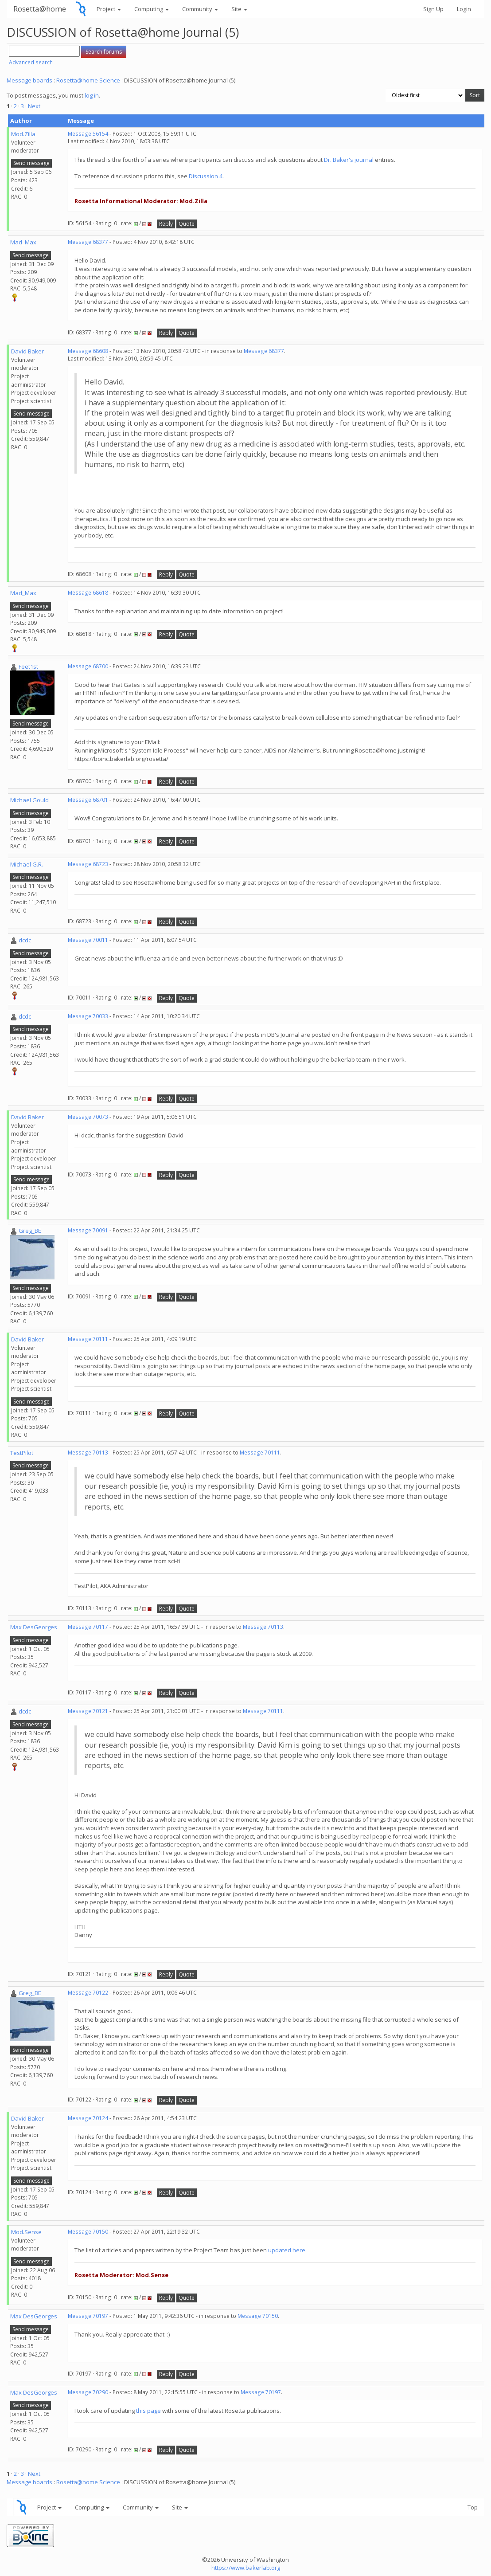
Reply (166, 223)
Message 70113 (88, 1452)
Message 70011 (88, 940)
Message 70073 (88, 1117)
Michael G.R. (26, 864)
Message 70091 (88, 1230)
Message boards (29, 80)
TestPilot (21, 1453)
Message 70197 (88, 2316)
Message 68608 (88, 351)
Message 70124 (88, 2118)
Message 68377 (88, 242)
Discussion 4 (205, 176)
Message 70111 (88, 1339)
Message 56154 (88, 133)
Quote (187, 223)
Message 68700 (88, 666)
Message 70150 (88, 2231)
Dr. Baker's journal (349, 160)
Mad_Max (23, 242)
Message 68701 (88, 800)
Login (464, 9)
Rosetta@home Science (88, 80)
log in (92, 95)
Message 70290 (88, 2392)
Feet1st (28, 666)
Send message (31, 163)
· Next (32, 106)
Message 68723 (88, 864)
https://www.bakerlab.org (245, 2568)
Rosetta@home (39, 9)
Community (200, 9)
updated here (286, 2250)
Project (109, 9)
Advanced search (31, 62)
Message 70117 (88, 1627)
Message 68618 (88, 592)
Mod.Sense (26, 2232)
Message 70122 (88, 1992)
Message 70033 (88, 1016)
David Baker (27, 351)
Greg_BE (30, 1231)
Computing (151, 9)
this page (148, 2411)
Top (473, 2507)
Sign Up (433, 9)
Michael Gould (29, 800)
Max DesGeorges (33, 1627)
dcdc (25, 940)
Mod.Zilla (23, 134)
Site (239, 9)
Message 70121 (88, 1711)
